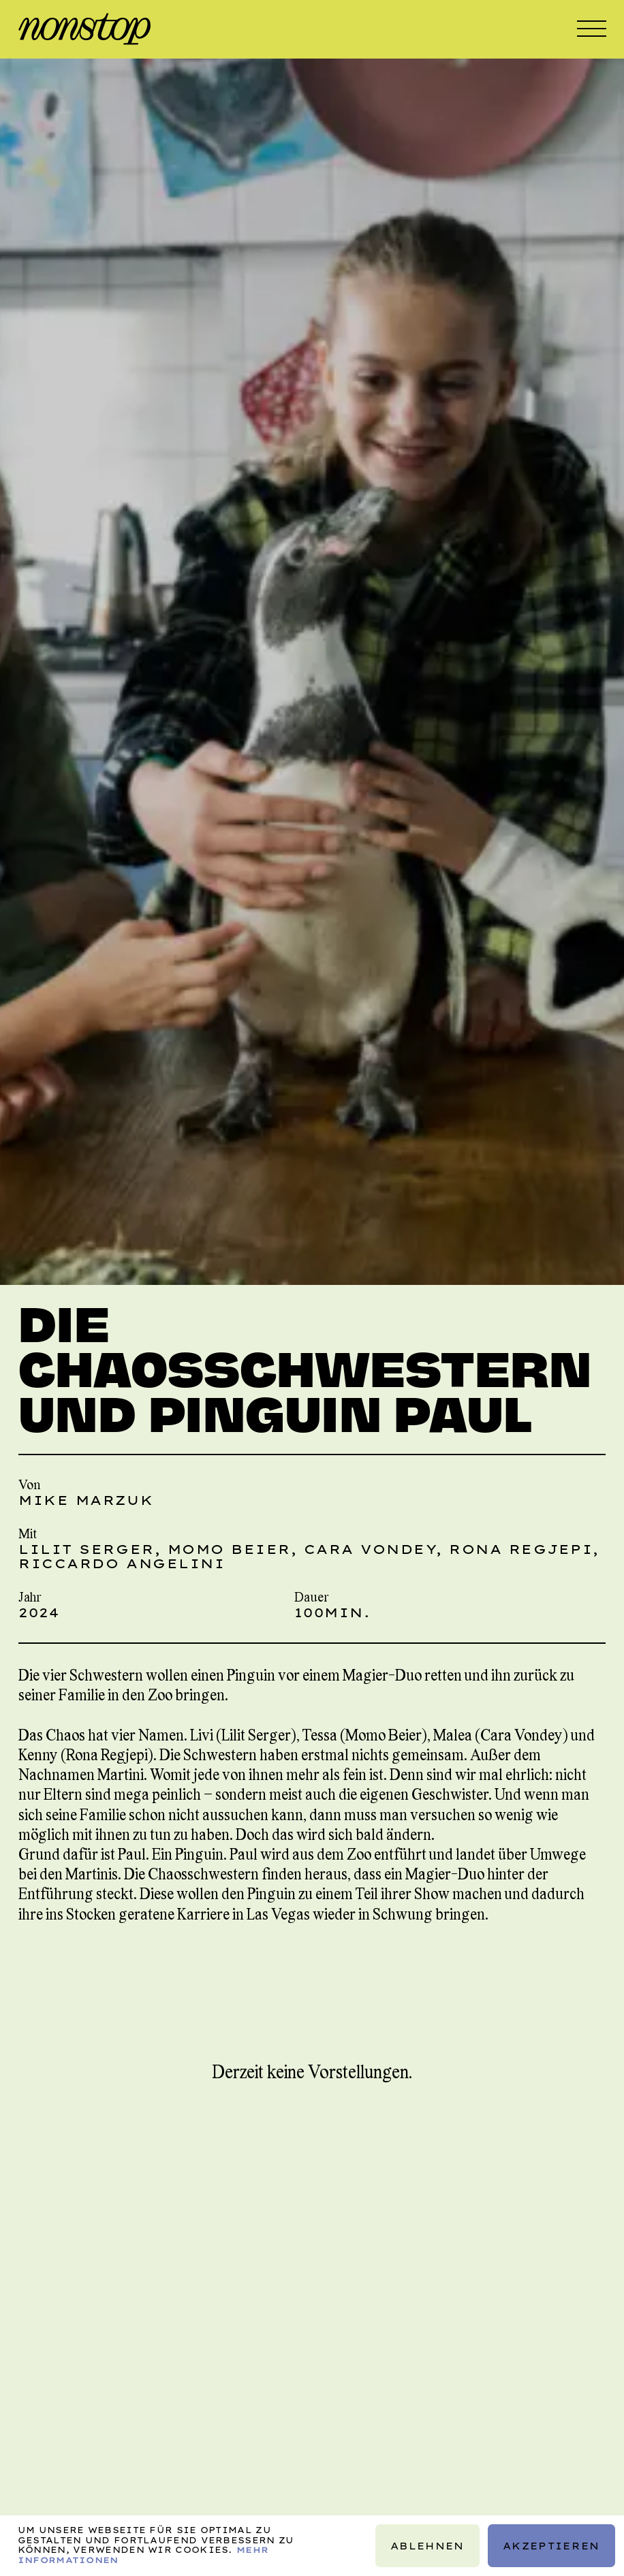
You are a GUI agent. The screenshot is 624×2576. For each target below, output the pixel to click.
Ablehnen (427, 2545)
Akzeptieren (551, 2545)
